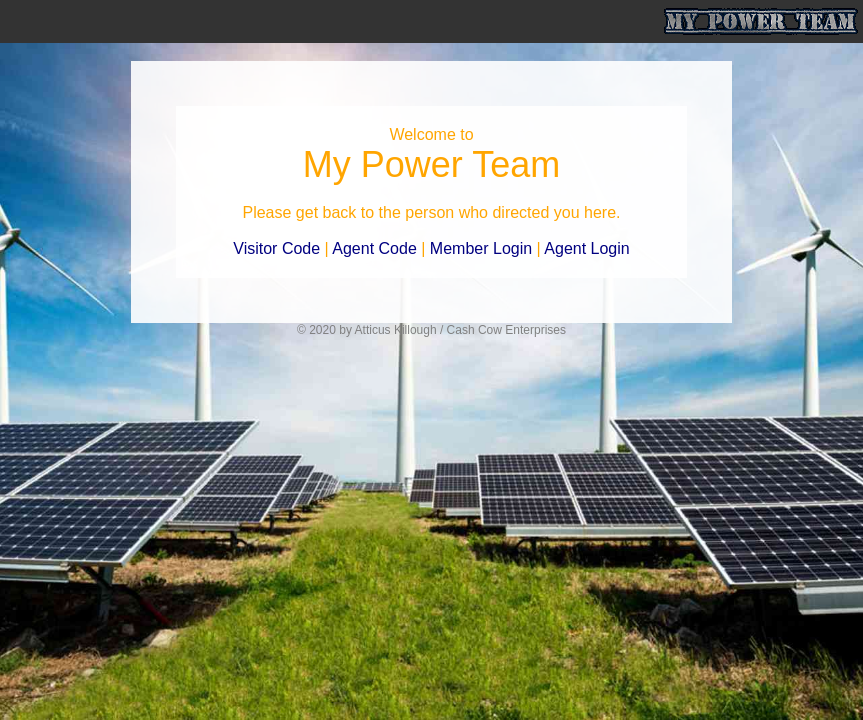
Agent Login (586, 248)
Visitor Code (276, 248)
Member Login (481, 248)
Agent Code (374, 248)
